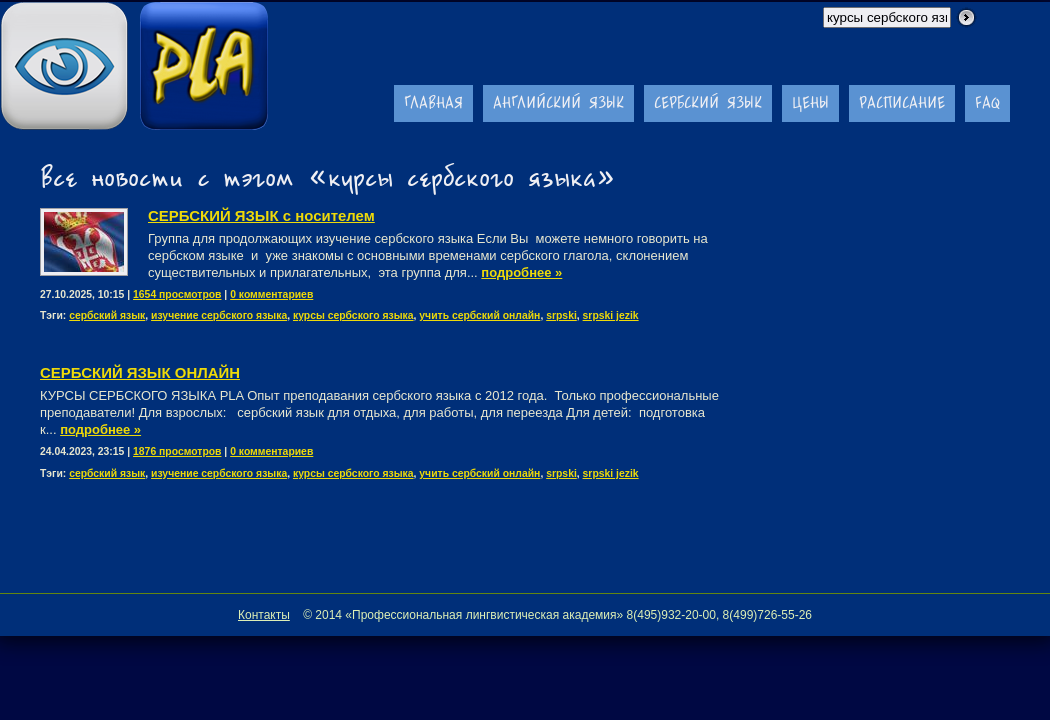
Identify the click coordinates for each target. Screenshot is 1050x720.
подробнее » (521, 272)
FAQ (987, 103)
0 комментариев (271, 294)
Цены (810, 103)
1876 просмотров (177, 451)
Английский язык (558, 103)
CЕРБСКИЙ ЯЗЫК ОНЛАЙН (140, 372)
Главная (433, 103)
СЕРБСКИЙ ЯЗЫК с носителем (261, 215)
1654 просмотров (177, 294)
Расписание (902, 103)
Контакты (264, 615)
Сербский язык (708, 103)
